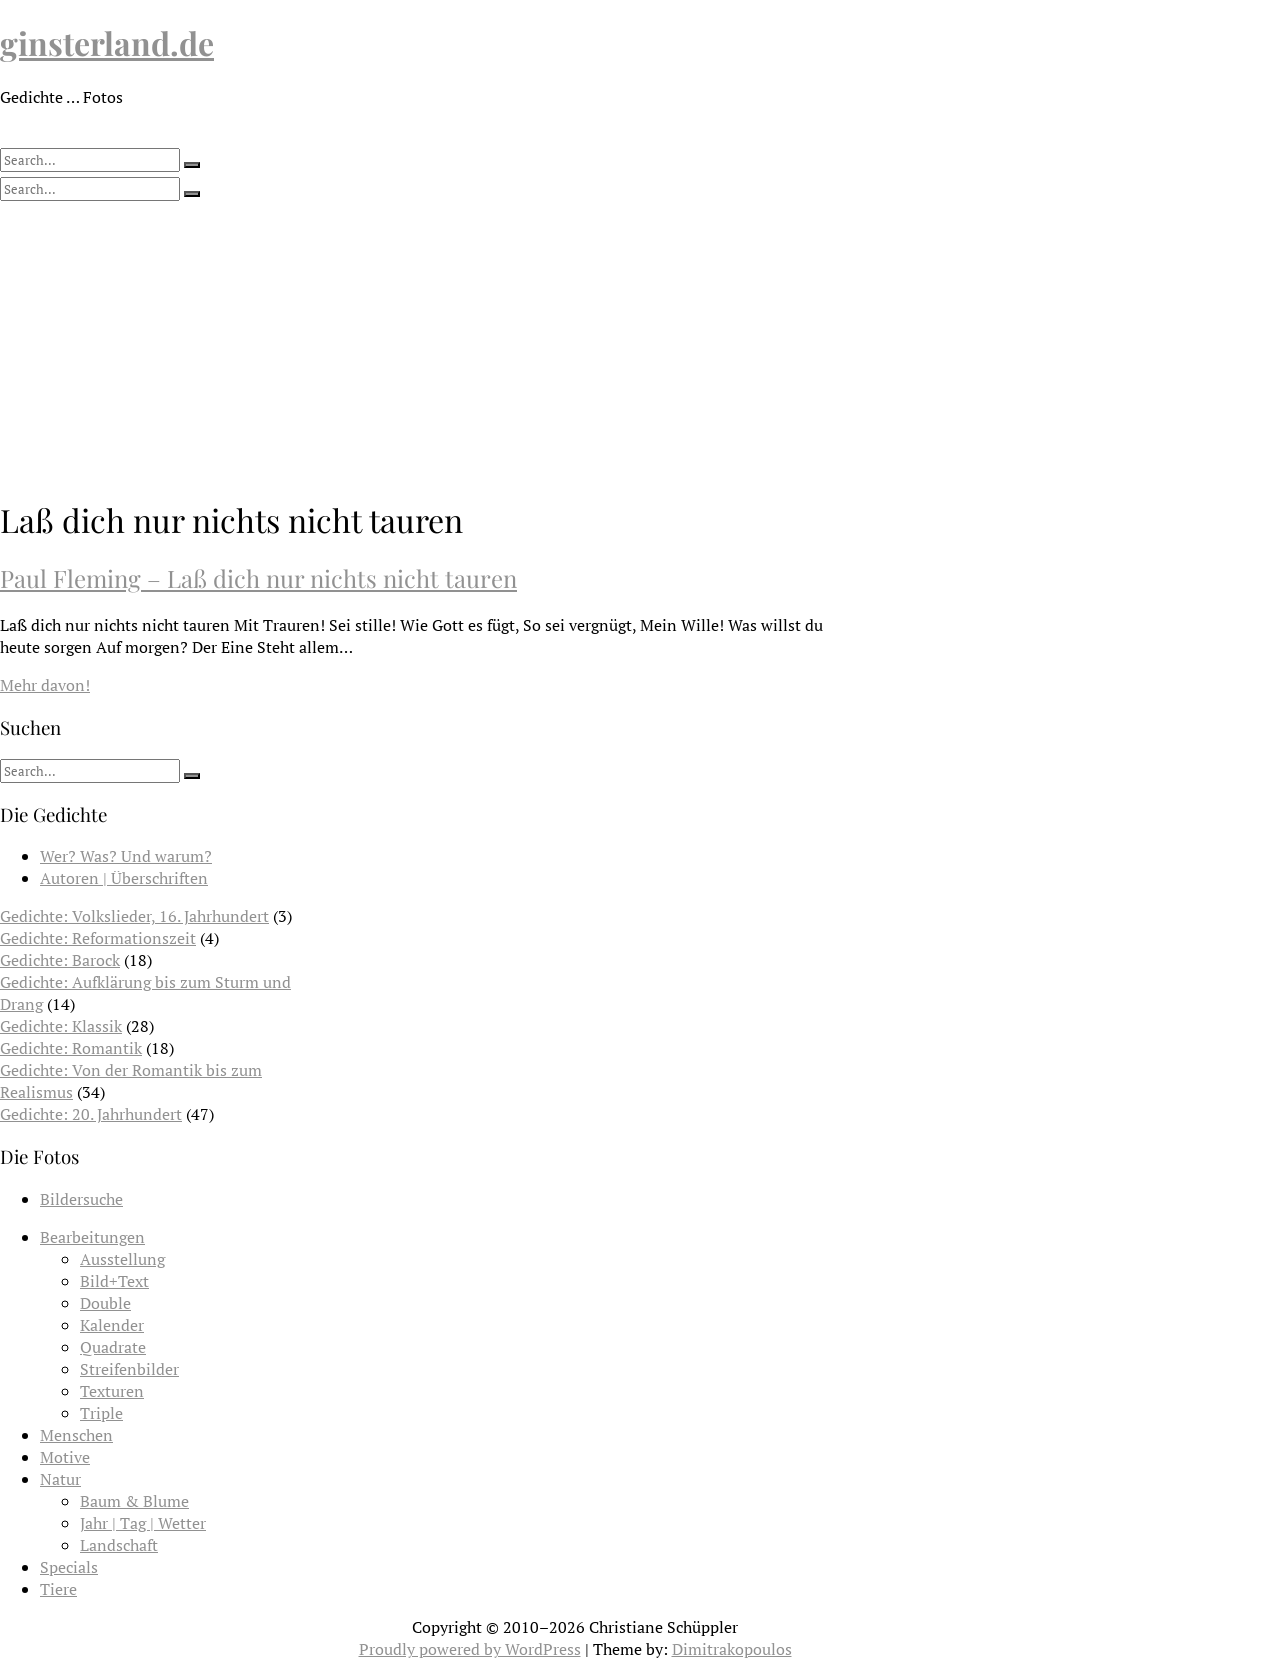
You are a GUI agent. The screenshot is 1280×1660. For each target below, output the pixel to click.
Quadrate (113, 1347)
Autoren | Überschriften (124, 878)
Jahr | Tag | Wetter (143, 1523)
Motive (65, 1457)
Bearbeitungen (92, 1237)
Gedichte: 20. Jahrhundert (91, 1114)
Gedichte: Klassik (61, 1026)
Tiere (58, 1589)
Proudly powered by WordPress (470, 1649)
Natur (60, 1479)
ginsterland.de (107, 42)
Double (105, 1303)
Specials (69, 1567)
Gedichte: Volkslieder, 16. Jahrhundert (134, 916)
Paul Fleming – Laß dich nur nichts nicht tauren (258, 578)
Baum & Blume (134, 1501)
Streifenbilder (129, 1369)
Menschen (76, 1435)
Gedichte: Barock (60, 960)
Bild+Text (114, 1281)
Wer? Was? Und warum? (126, 856)
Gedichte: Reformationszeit (98, 938)
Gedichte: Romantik (71, 1048)
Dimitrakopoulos (732, 1649)
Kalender (112, 1325)
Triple (101, 1413)
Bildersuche (81, 1199)
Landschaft (119, 1545)
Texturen (112, 1391)
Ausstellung (122, 1259)
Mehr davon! (45, 685)
